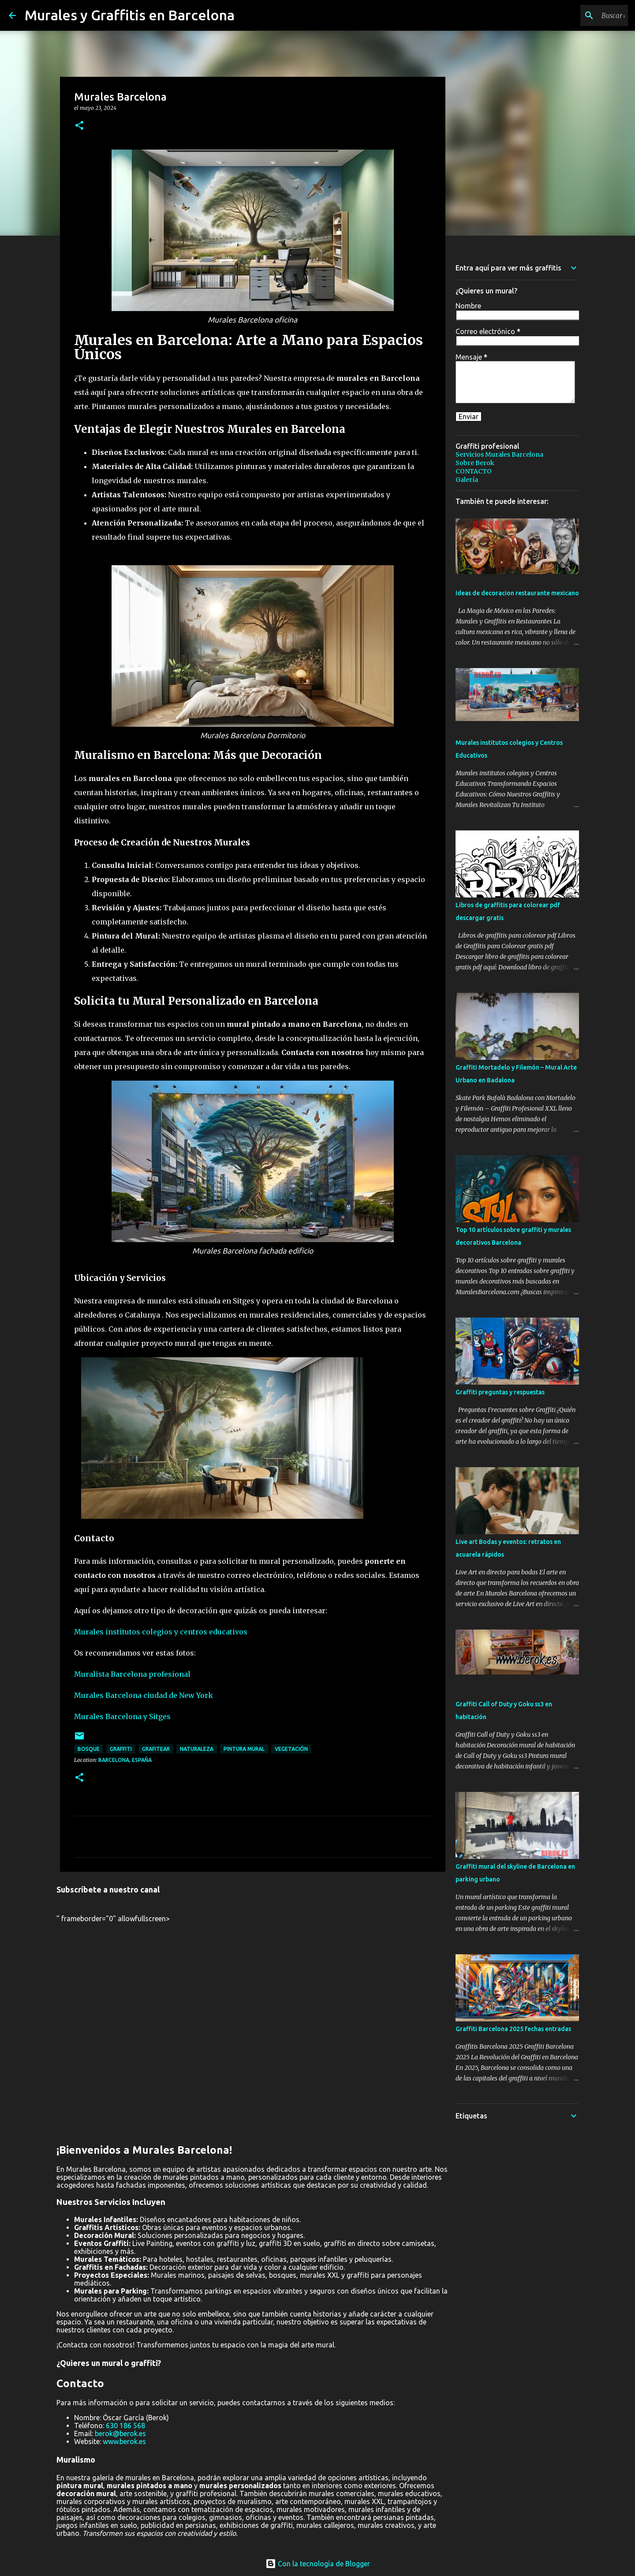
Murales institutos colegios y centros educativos (160, 1631)
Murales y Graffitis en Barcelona (130, 15)
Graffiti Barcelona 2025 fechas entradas (513, 2028)
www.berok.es (124, 2441)
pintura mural (244, 1749)
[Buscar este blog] (581, 15)
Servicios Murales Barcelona (499, 454)
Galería (467, 480)
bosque (89, 1749)
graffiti (121, 1749)
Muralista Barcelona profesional (132, 1674)
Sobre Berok (475, 463)
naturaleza (196, 1749)
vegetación (291, 1749)
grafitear (156, 1749)
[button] (79, 126)
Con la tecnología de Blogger (317, 2564)
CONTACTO (474, 471)
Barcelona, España (125, 1760)
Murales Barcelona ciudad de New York (143, 1695)
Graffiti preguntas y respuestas (500, 1392)
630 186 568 (125, 2426)
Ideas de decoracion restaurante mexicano (517, 593)
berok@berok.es (120, 2433)
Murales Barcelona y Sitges (122, 1716)
